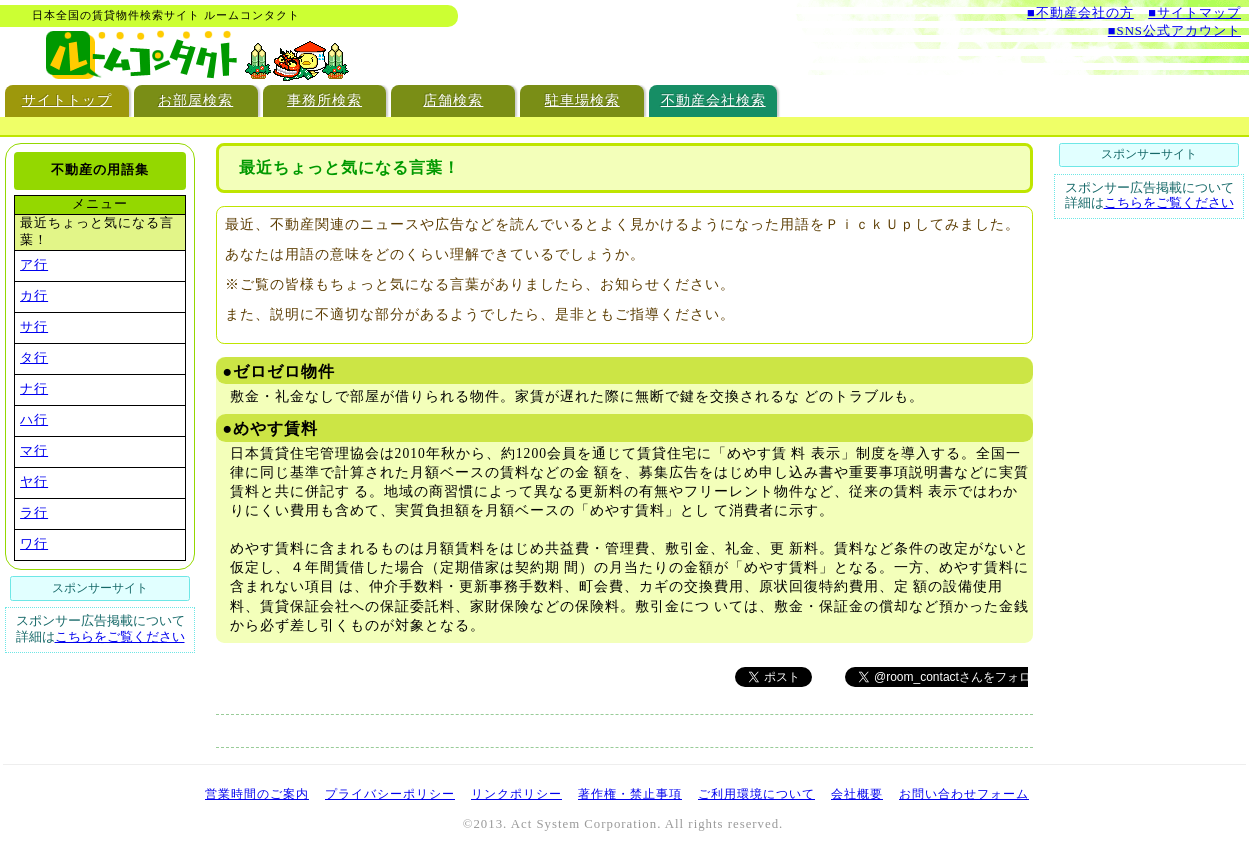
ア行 (34, 265)
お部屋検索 (195, 100)
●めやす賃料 (271, 428)
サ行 (34, 327)
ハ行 (34, 420)
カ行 (34, 296)
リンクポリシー (516, 794)
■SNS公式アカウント (1174, 31)
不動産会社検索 (713, 100)
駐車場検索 (582, 100)
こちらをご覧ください (120, 637)
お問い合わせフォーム (964, 794)
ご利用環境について (756, 794)
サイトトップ (67, 100)
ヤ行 (34, 482)
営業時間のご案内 (257, 794)
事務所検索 (324, 100)
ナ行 (34, 389)
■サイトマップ (1194, 13)
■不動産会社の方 (1080, 13)
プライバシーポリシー (390, 794)
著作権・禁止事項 (630, 794)
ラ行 (34, 513)
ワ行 (34, 544)
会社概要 (857, 794)
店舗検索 (453, 100)
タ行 (34, 358)
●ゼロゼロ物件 (279, 371)
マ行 (34, 451)
